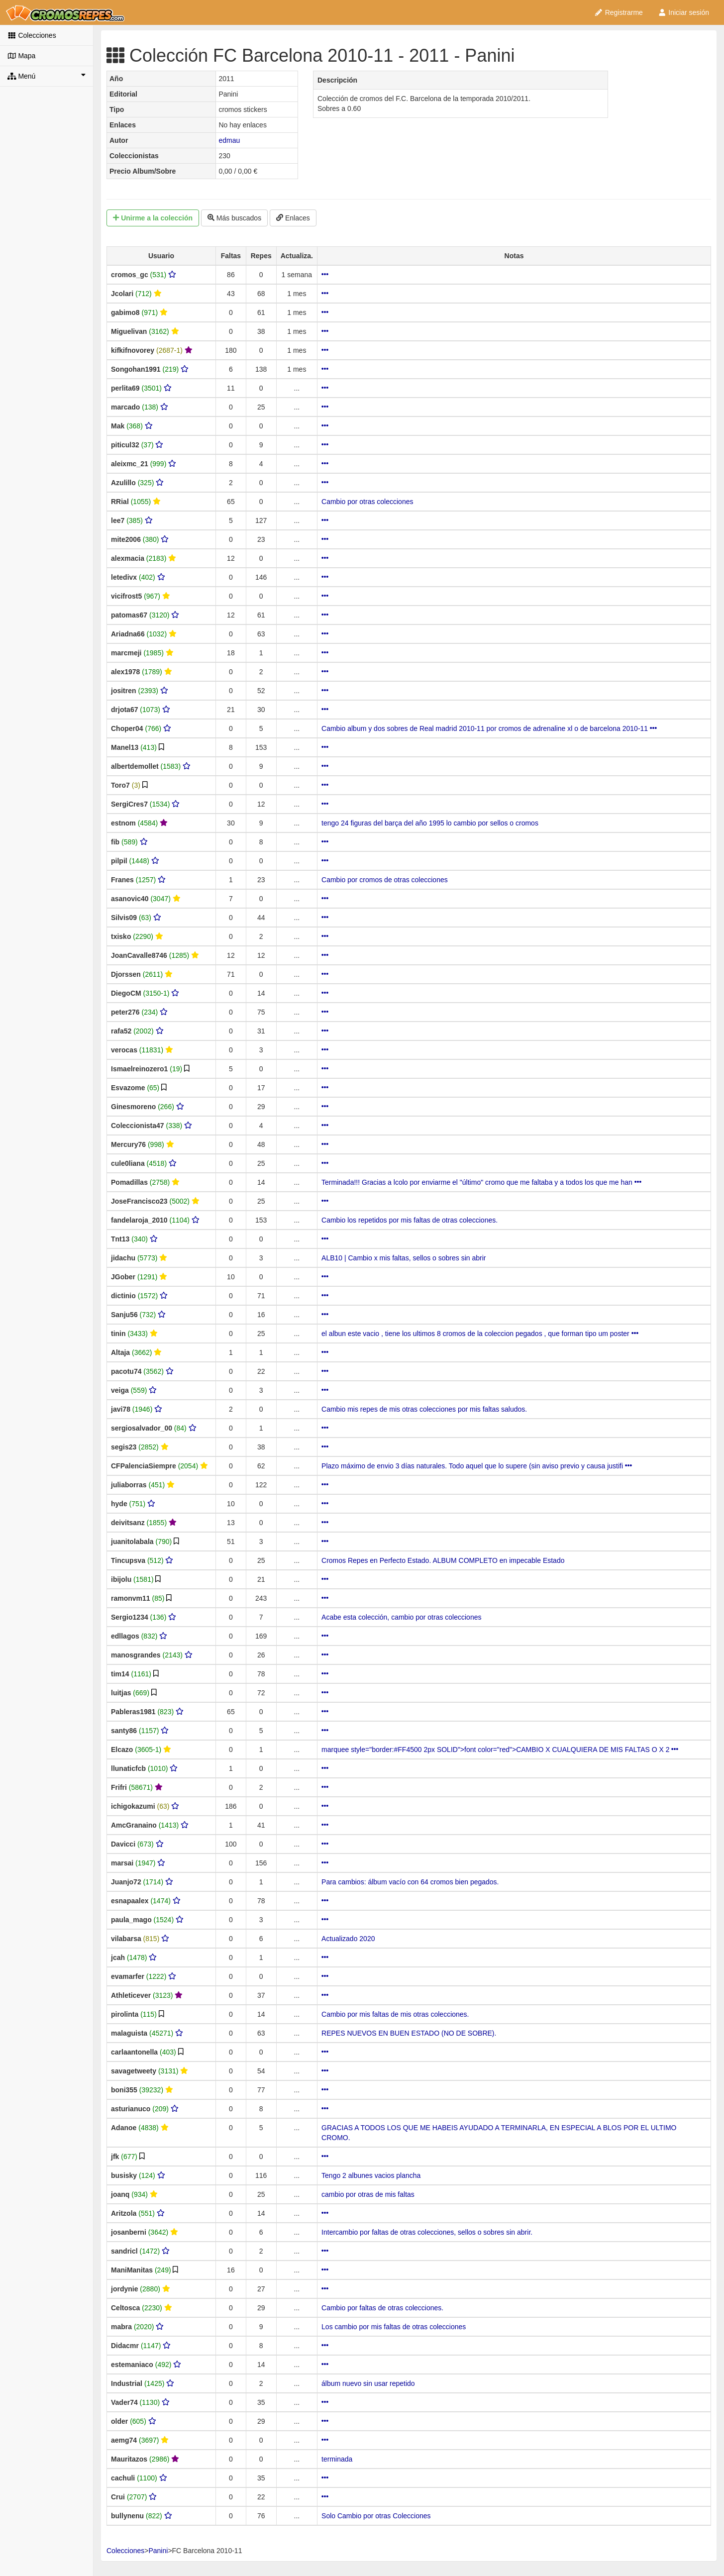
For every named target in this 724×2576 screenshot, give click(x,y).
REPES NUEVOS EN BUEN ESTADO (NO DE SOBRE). (408, 2033)
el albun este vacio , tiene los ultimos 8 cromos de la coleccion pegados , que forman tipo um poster (479, 1334)
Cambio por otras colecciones (367, 502)
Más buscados (234, 218)
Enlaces (293, 218)
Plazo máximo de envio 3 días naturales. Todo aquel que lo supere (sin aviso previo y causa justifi (476, 1466)
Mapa (21, 56)
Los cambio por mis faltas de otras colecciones (393, 2327)
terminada (336, 2459)
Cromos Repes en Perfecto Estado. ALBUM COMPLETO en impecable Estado (442, 1560)
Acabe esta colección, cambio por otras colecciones (401, 1617)
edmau (229, 140)
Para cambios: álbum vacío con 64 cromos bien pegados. (410, 1882)
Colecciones (31, 35)
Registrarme (618, 12)
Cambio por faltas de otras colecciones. (382, 2308)
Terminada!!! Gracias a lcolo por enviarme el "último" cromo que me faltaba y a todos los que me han (481, 1182)
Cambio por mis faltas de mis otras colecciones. (395, 2014)
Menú (46, 75)
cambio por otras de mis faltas (367, 2194)
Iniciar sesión (683, 12)
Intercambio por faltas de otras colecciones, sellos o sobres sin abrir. (426, 2232)
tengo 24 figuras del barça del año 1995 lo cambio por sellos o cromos (429, 823)
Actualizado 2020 (348, 1939)
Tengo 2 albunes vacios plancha (370, 2175)
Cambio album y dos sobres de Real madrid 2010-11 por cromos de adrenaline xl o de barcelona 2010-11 (489, 728)
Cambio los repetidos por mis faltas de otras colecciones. (409, 1220)
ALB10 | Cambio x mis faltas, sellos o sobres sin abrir (403, 1258)
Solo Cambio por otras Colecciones (375, 2516)
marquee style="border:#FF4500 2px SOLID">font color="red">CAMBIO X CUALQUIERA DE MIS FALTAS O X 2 (499, 1749)
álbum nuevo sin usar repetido (368, 2383)
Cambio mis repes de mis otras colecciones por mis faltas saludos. (424, 1409)
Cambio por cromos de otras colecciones (384, 880)
